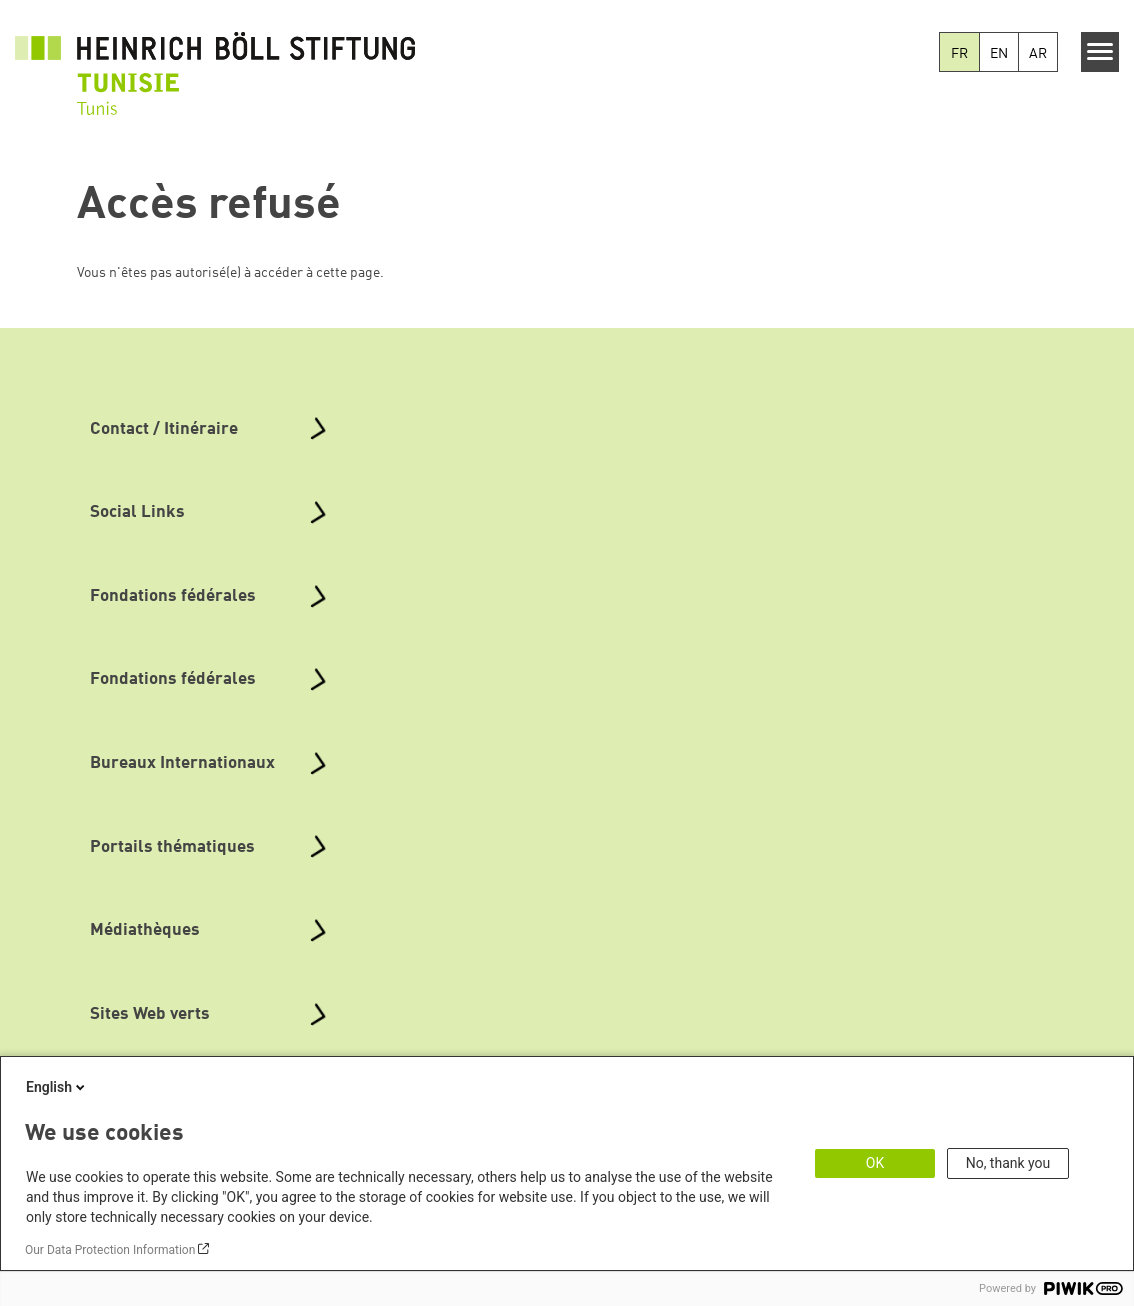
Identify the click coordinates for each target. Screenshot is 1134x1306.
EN (999, 54)
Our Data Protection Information (110, 1250)
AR (1038, 54)
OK (875, 1163)
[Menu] (1100, 52)
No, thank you (1008, 1163)
